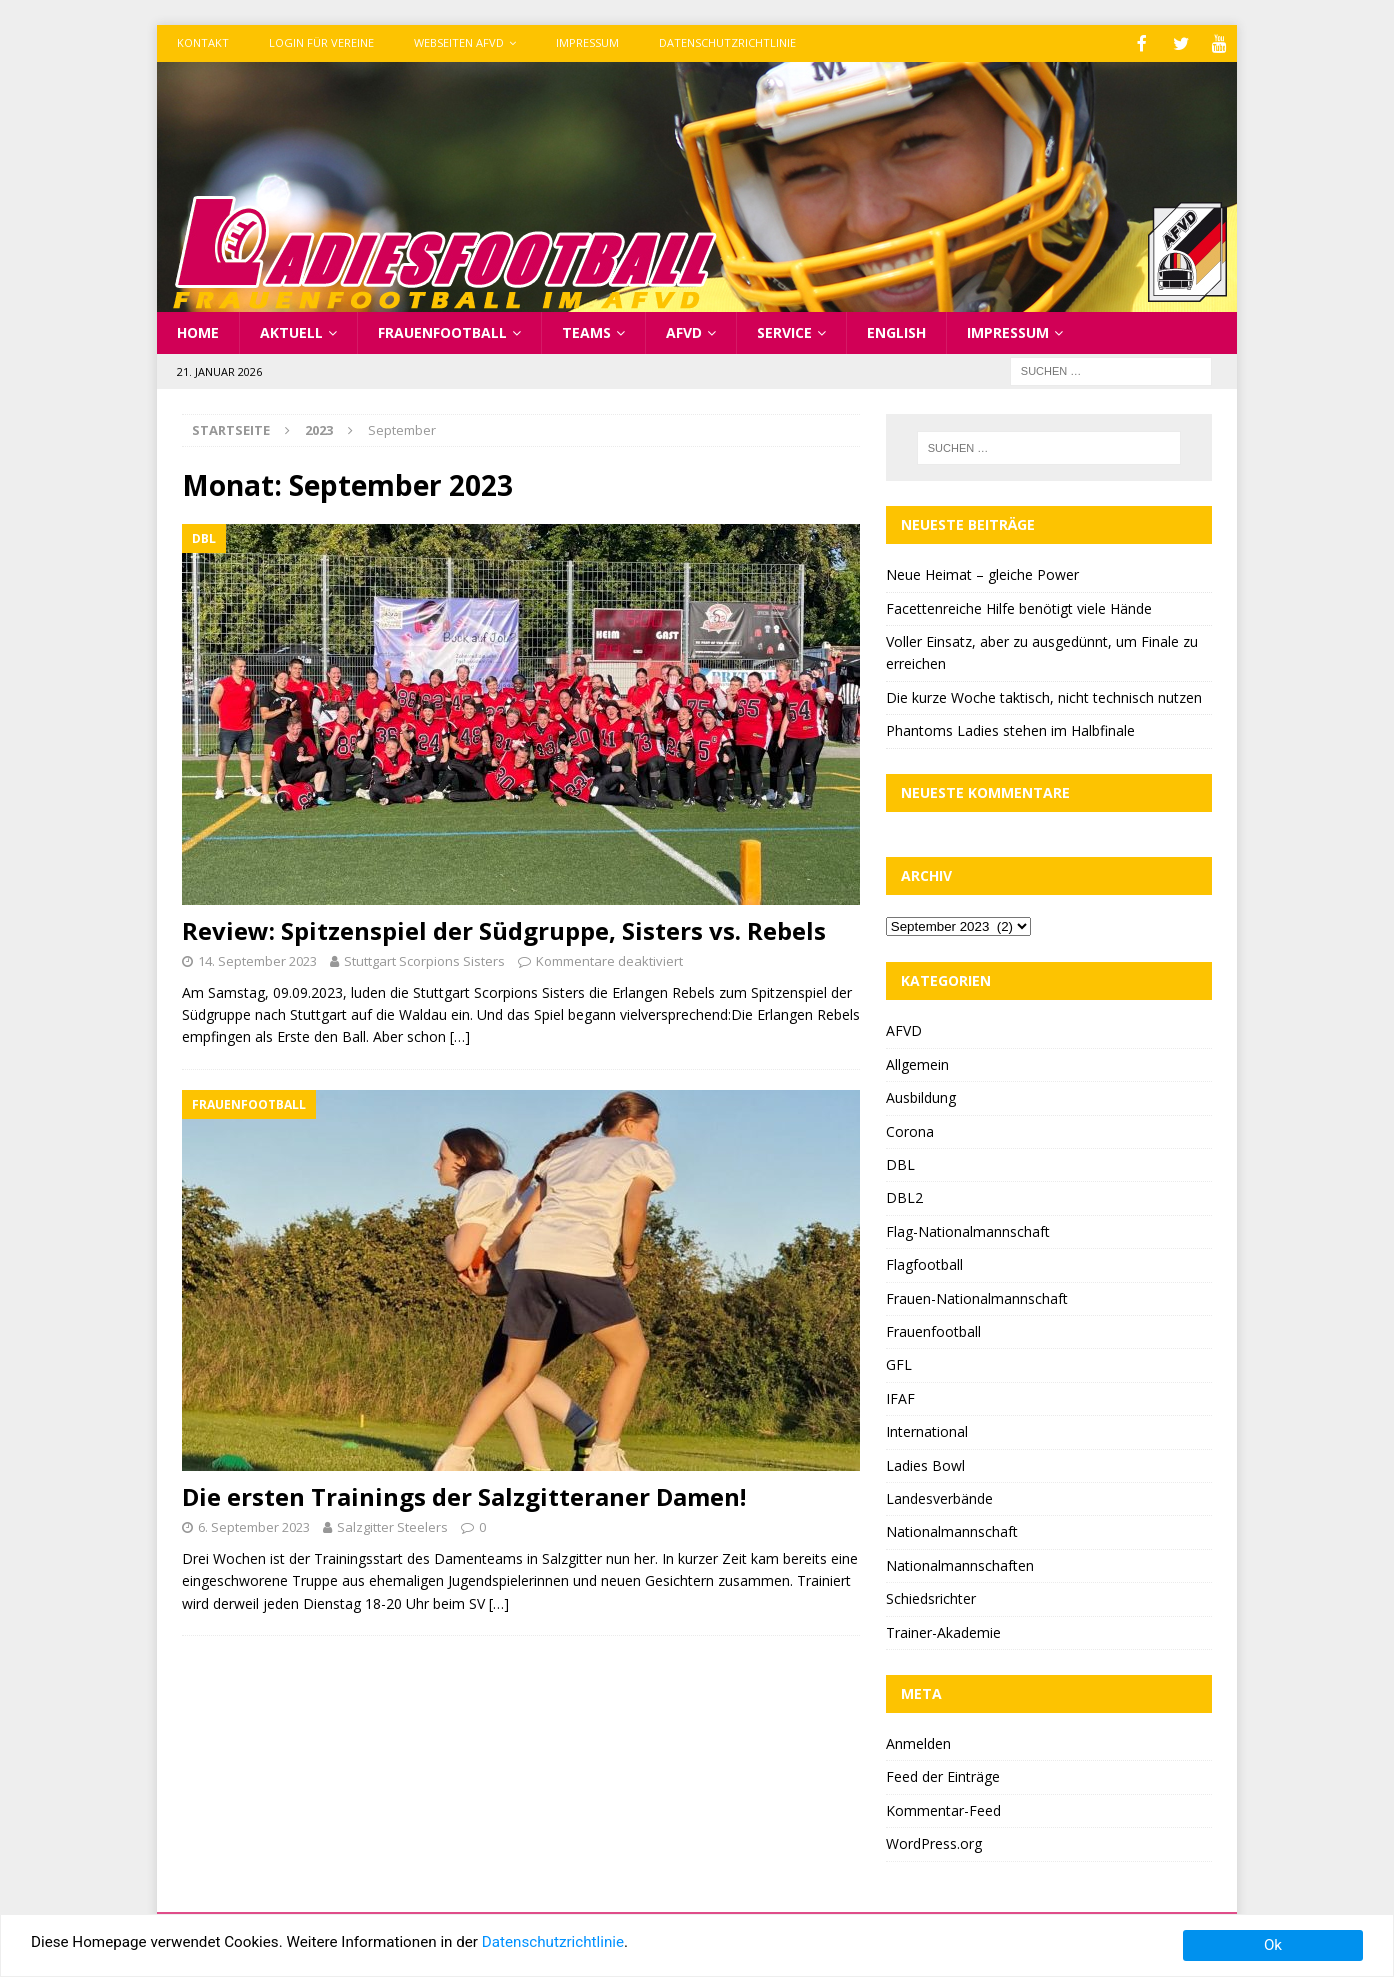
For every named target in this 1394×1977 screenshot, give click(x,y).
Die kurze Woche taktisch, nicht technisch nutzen (1044, 695)
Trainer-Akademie (943, 1630)
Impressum (587, 42)
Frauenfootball (442, 330)
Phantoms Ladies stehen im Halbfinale (1010, 728)
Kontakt (203, 42)
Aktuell (291, 330)
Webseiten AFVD (459, 42)
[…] (460, 1034)
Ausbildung (921, 1095)
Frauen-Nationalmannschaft (977, 1296)
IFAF (900, 1396)
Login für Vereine (321, 42)
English (896, 330)
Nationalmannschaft (952, 1529)
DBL (900, 1162)
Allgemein (917, 1062)
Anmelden (918, 1741)
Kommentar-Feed (943, 1808)
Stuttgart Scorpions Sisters (424, 959)
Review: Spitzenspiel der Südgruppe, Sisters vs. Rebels (504, 928)
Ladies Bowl (925, 1463)
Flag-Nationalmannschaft (968, 1229)
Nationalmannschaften (960, 1563)
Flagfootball (924, 1262)
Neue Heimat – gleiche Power (982, 572)
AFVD (684, 330)
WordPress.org (934, 1841)
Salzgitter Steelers (392, 1525)
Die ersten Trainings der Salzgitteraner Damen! (464, 1494)
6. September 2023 (254, 1525)
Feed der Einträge (943, 1774)
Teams (586, 330)
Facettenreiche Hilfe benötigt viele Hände (1019, 606)
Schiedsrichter (931, 1596)
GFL (899, 1362)
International (927, 1429)
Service (784, 330)
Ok (1273, 1945)
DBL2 (904, 1195)
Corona (910, 1129)
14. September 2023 (257, 959)
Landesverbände (939, 1496)
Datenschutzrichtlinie (727, 42)
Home (198, 330)
